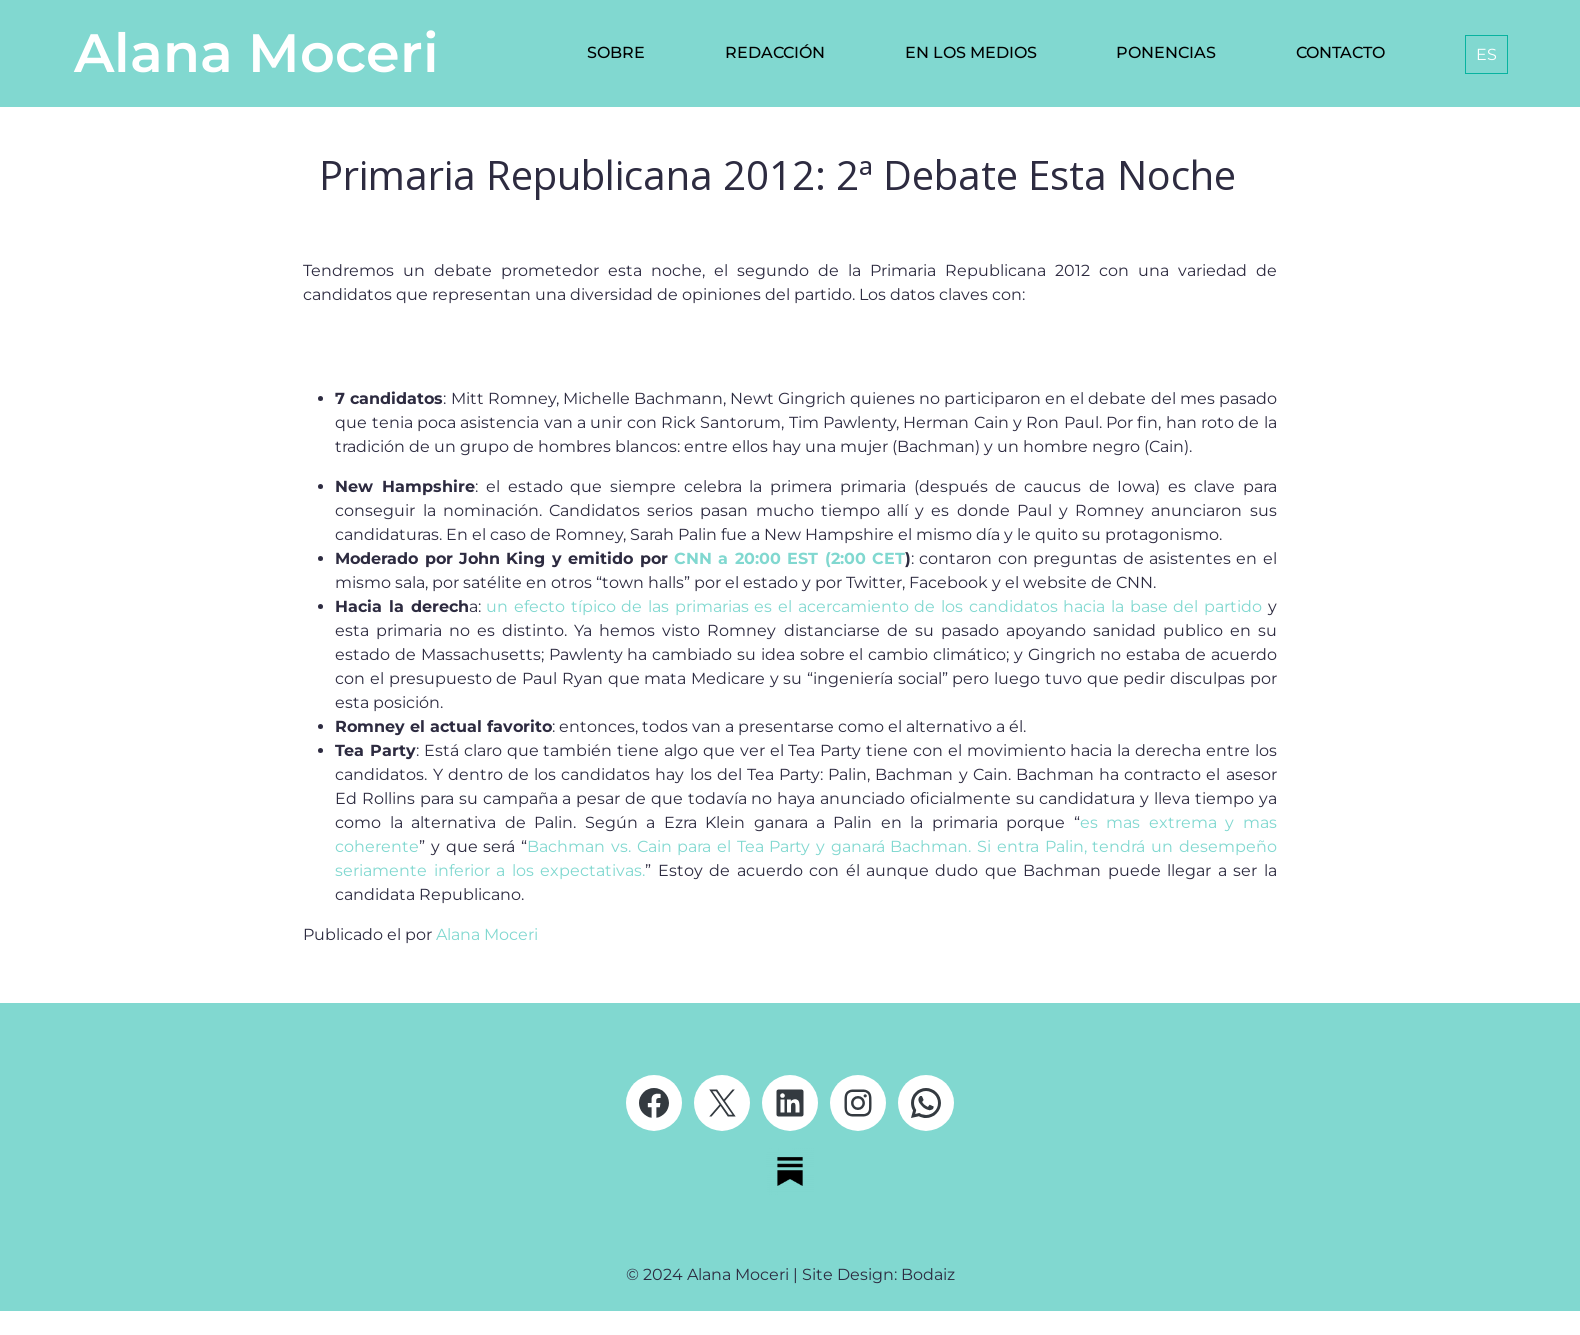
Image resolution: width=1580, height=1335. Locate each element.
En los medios (971, 52)
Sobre (616, 52)
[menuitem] (1486, 54)
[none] (1482, 54)
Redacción (775, 52)
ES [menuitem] (1486, 54)
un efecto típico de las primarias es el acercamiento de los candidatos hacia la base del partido (874, 606)
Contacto (1340, 52)
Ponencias (1166, 52)
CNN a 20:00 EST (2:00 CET (789, 558)
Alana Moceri (256, 53)
